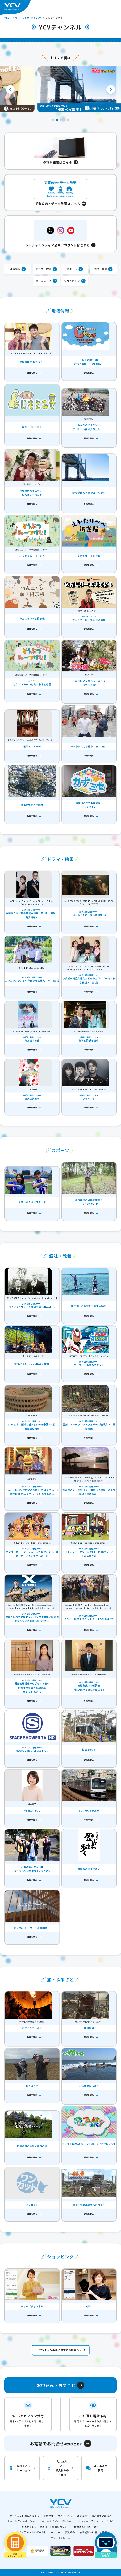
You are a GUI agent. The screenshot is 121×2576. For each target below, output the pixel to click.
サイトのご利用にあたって (24, 2515)
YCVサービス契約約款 (63, 2532)
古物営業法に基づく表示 (93, 2532)
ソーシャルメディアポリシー (55, 2521)
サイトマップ (65, 2515)
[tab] (53, 120)
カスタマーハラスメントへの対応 (95, 2521)
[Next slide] (110, 89)
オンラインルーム (60, 2538)
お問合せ (49, 2515)
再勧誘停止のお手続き (86, 2527)
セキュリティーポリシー (21, 2521)
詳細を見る (32, 372)
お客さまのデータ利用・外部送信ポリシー (46, 2527)
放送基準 (82, 2515)
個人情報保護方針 (102, 2515)
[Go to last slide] (10, 89)
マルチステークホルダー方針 (30, 2532)
